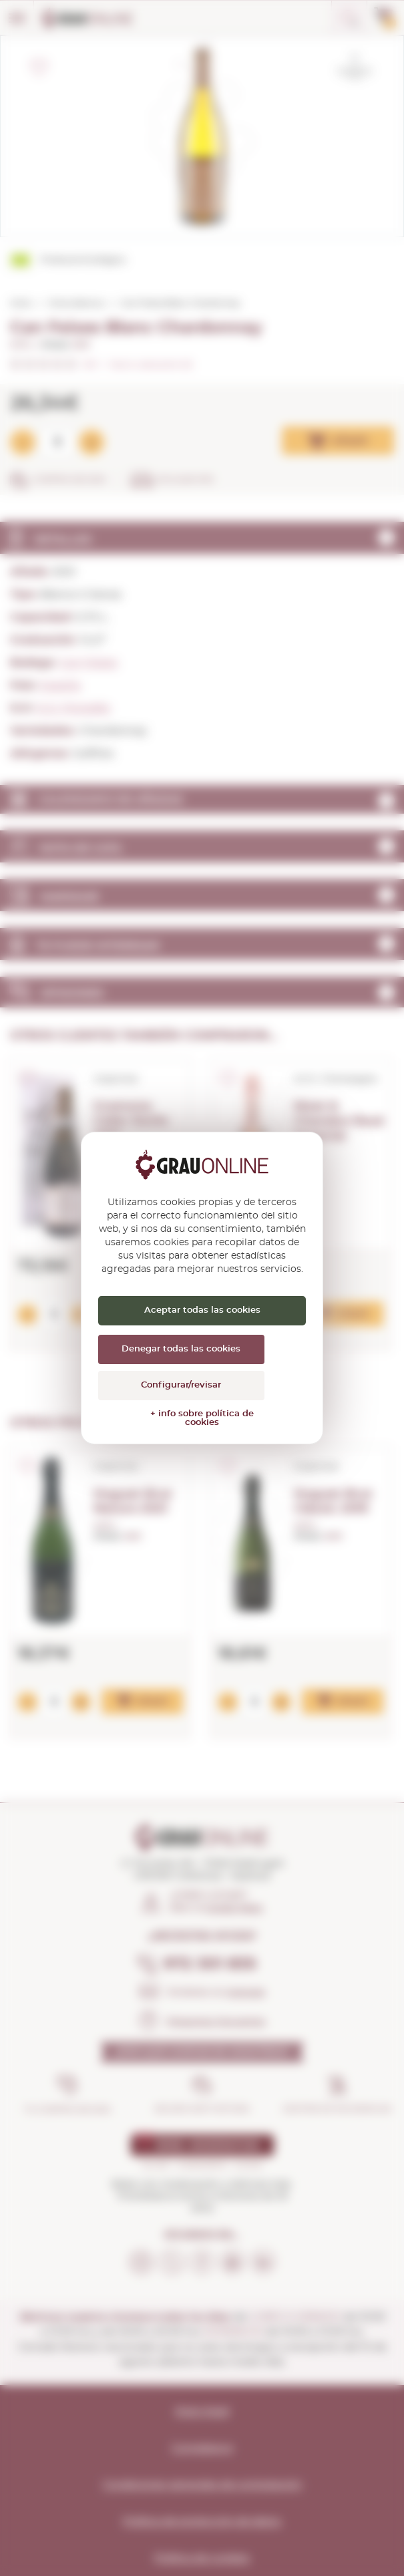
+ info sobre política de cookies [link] (202, 1418)
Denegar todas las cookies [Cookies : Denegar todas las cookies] (181, 1349)
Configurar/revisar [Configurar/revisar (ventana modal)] (181, 1385)
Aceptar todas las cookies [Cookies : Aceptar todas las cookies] (202, 1310)
